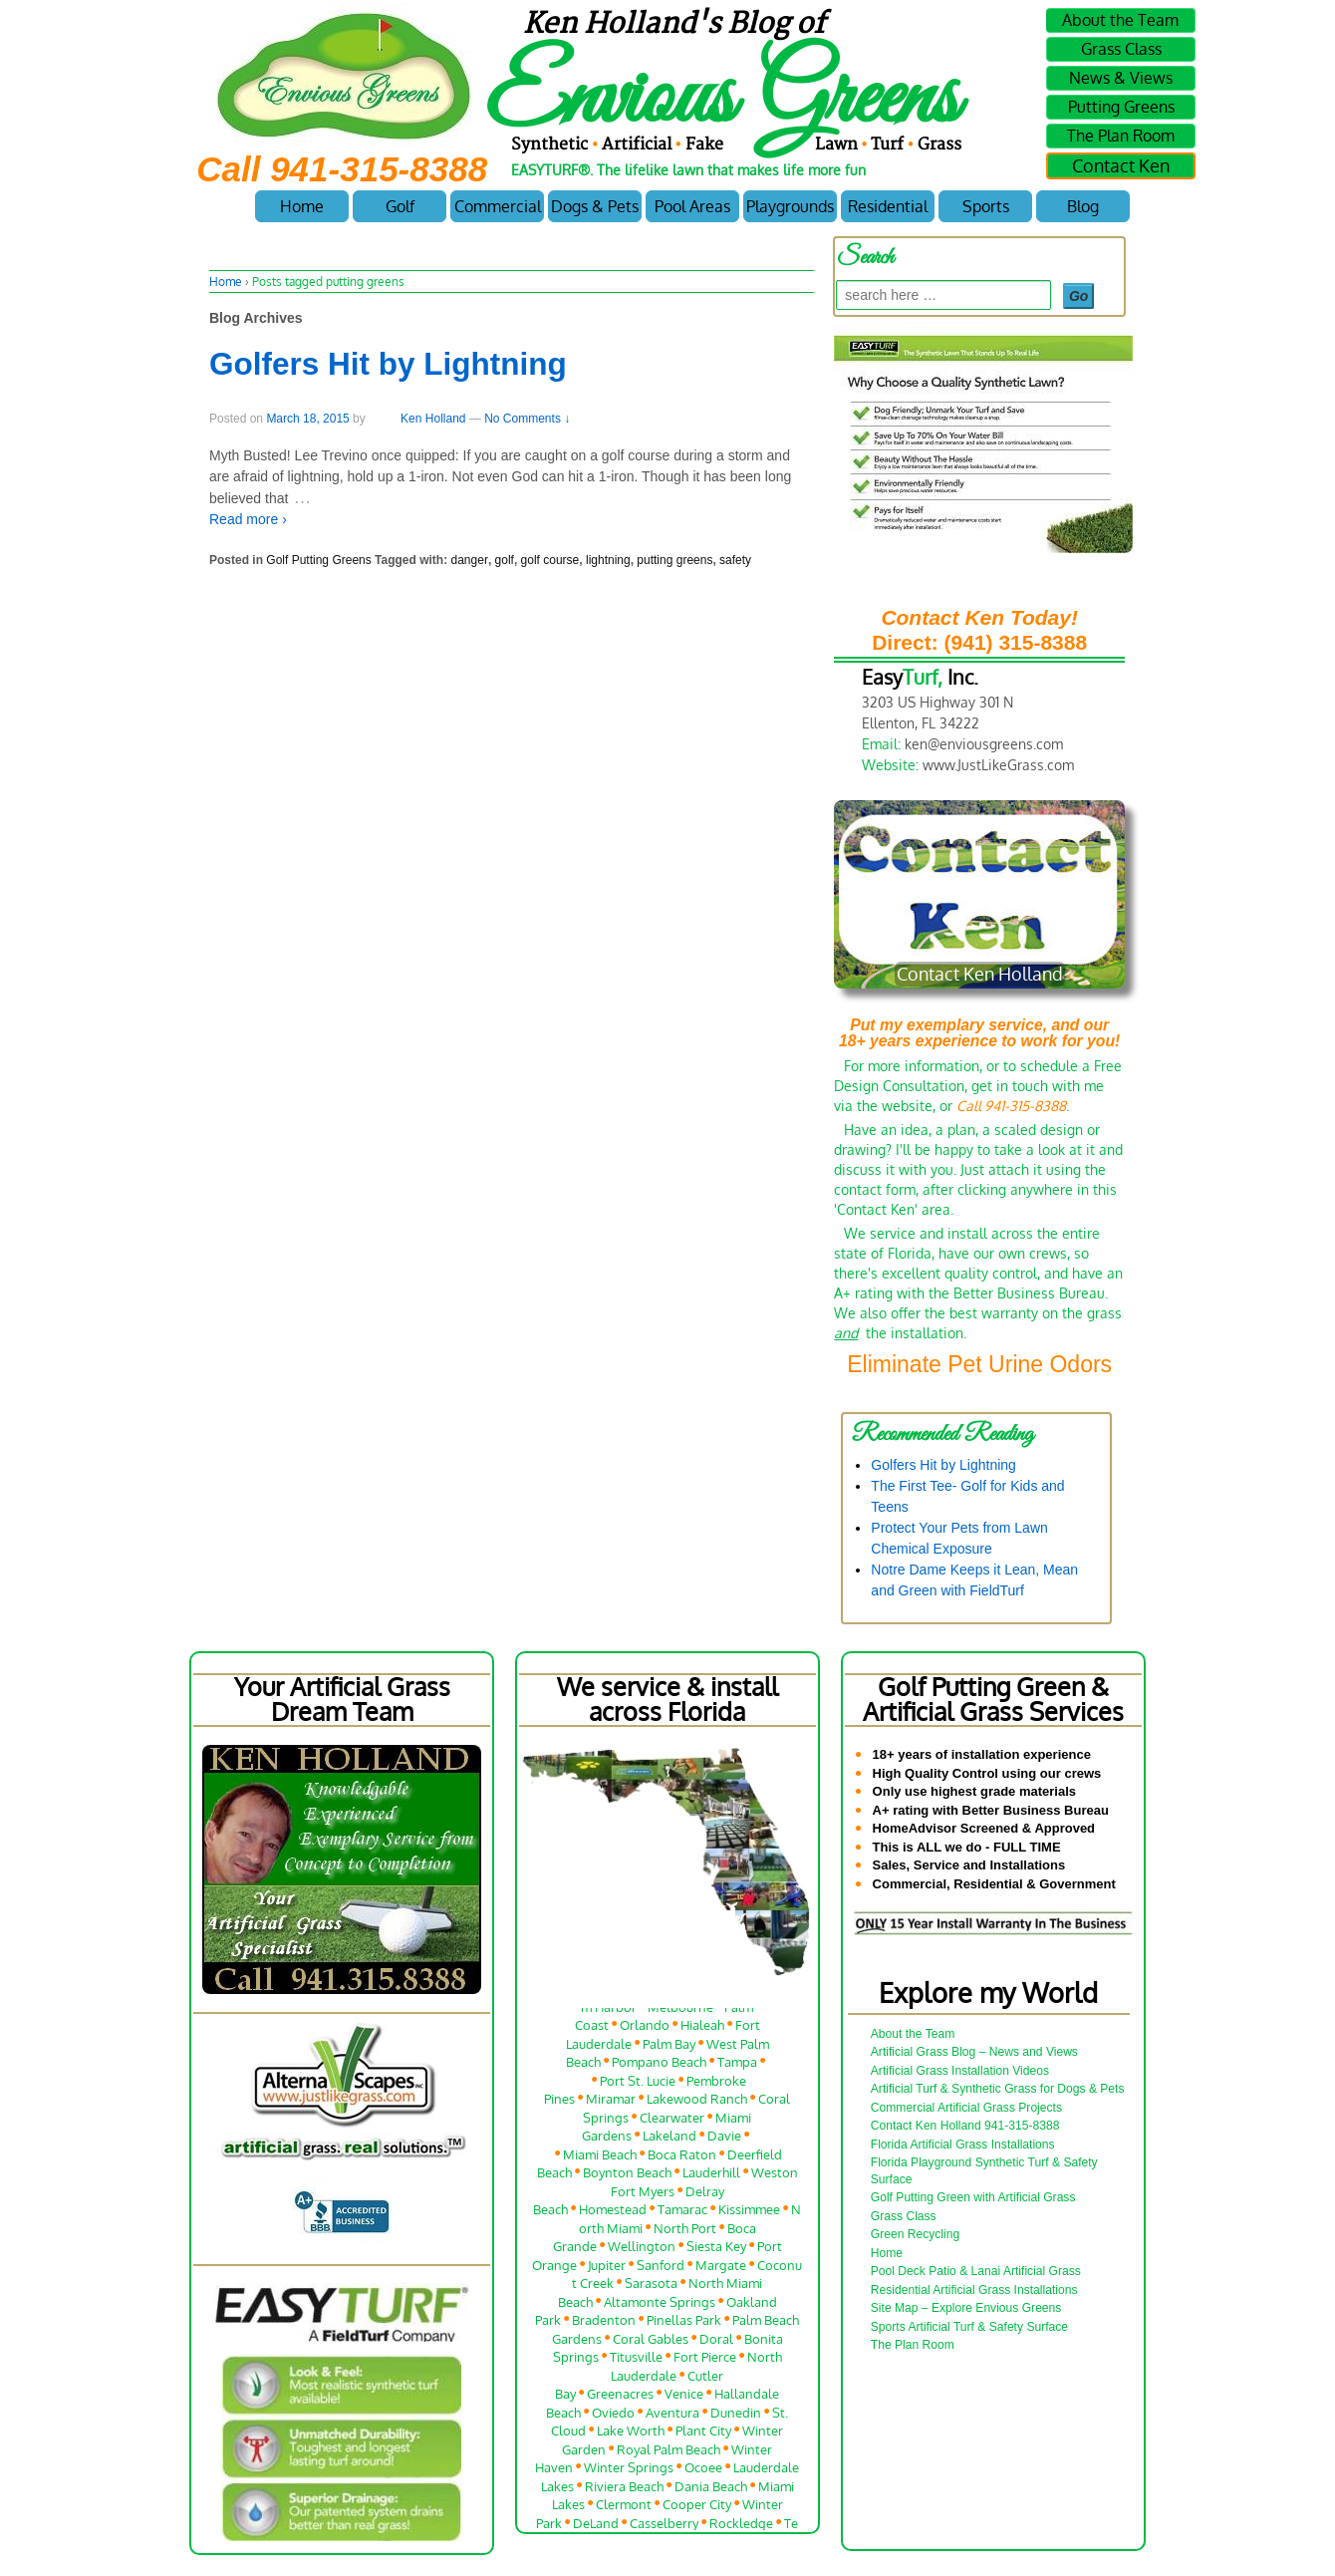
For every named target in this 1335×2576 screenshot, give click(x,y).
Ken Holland (417, 419)
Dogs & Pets (595, 206)
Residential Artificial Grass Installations (974, 2290)
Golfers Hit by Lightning (388, 364)
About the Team (1120, 20)
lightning (608, 560)
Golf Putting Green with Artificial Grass (973, 2197)
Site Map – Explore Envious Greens (966, 2308)
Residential (888, 206)
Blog (1083, 206)
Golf (400, 206)
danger (469, 560)
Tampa (737, 2065)
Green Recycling (915, 2234)
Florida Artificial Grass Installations (963, 2144)
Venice (684, 2397)
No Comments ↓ (527, 419)
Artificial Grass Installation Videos (960, 2071)
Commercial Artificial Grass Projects (966, 2108)
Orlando (644, 2028)
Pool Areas (692, 206)
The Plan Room (1121, 135)
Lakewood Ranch (697, 2102)
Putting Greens (1121, 107)
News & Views (1121, 78)
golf (504, 560)
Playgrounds (790, 206)
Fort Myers (642, 2193)
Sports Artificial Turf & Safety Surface (969, 2327)
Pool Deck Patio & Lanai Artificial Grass (976, 2271)
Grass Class (1121, 49)
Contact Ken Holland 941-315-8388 (965, 2126)
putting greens (674, 560)
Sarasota (651, 2286)
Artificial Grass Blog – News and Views (974, 2052)
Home (302, 206)
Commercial (497, 206)
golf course (550, 560)
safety (735, 560)
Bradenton (604, 2323)
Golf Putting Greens (318, 560)
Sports (985, 206)
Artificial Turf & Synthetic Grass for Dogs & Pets (998, 2089)
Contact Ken (1121, 165)
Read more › (248, 519)
